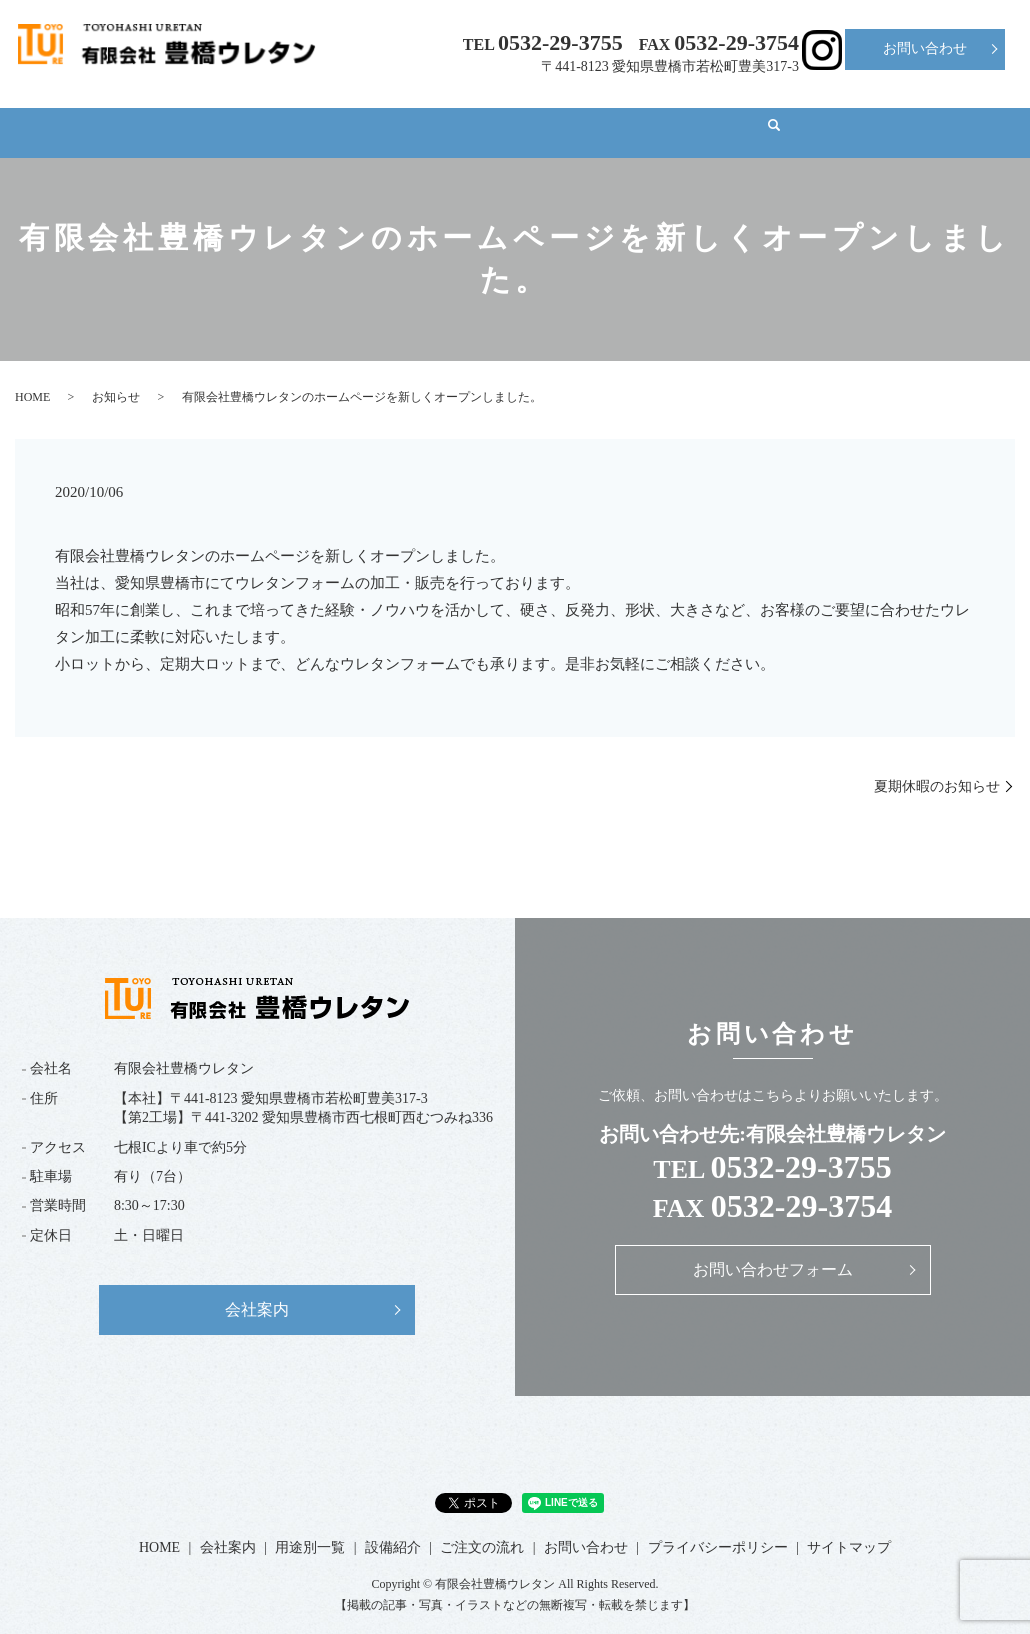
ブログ (814, 115)
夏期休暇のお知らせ (937, 767)
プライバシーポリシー (718, 1528)
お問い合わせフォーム (773, 1250)
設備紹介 (536, 115)
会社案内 (264, 115)
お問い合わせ (925, 48)
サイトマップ (849, 1528)
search (908, 117)
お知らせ (116, 378)
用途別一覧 (400, 115)
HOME (142, 115)
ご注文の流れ (678, 115)
